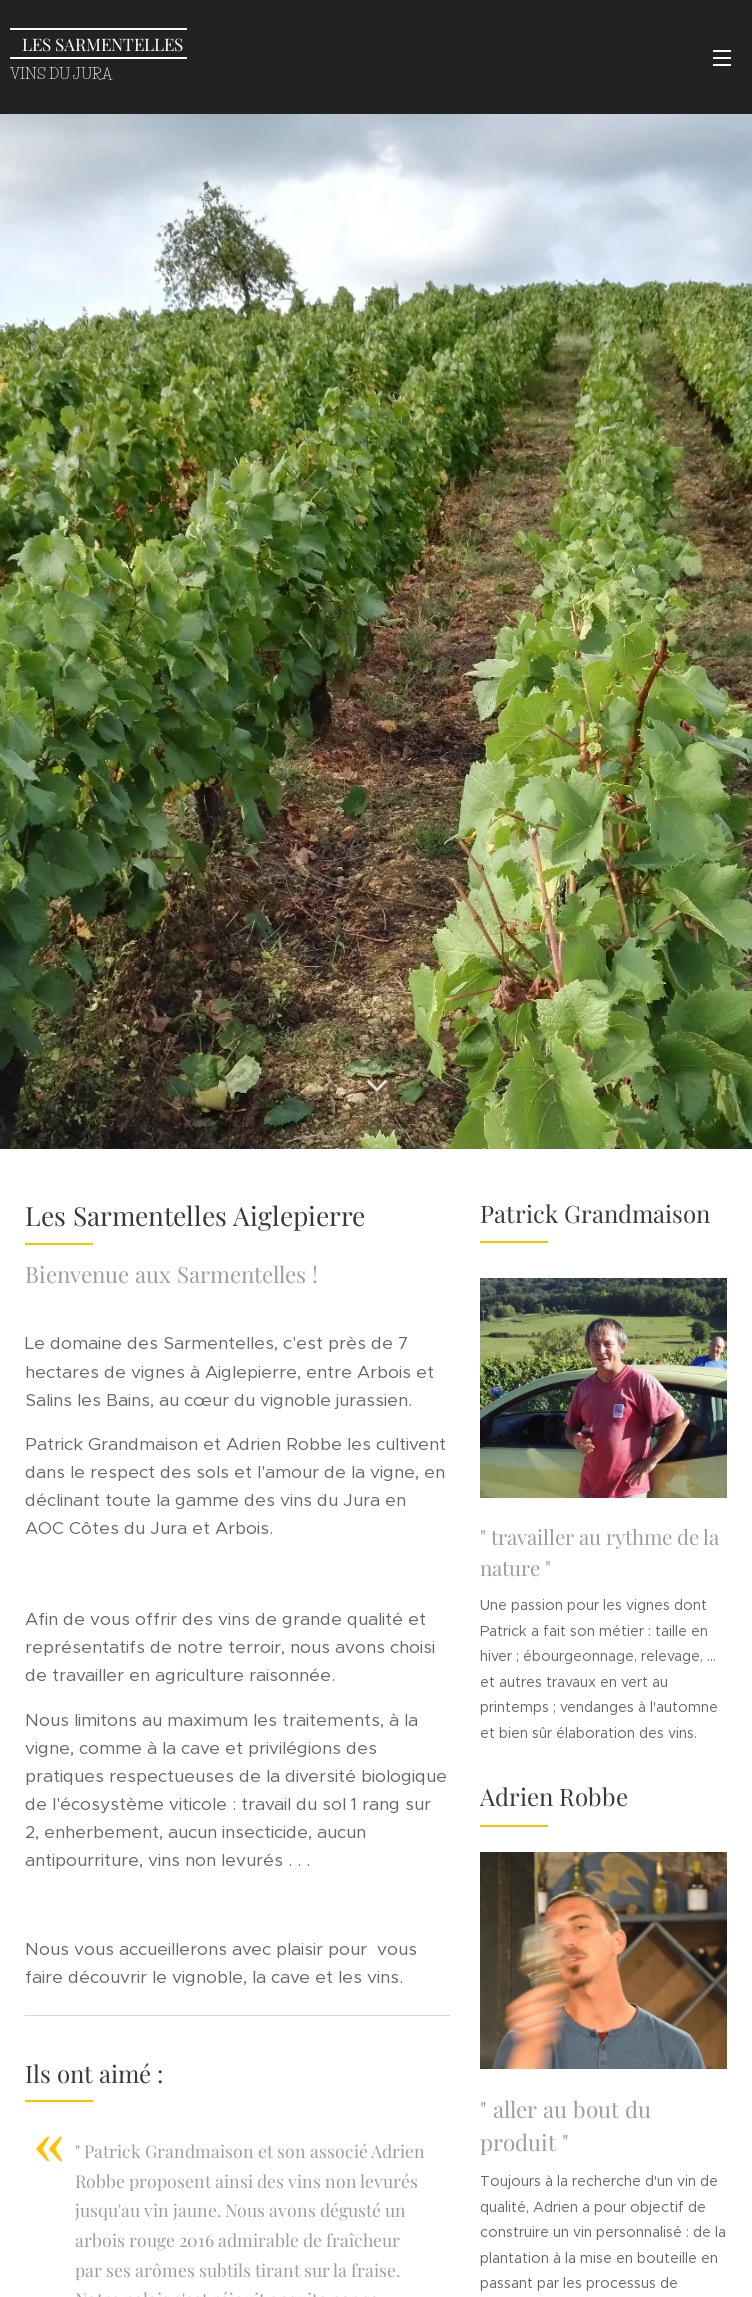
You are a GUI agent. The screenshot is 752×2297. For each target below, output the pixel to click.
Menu (722, 58)
